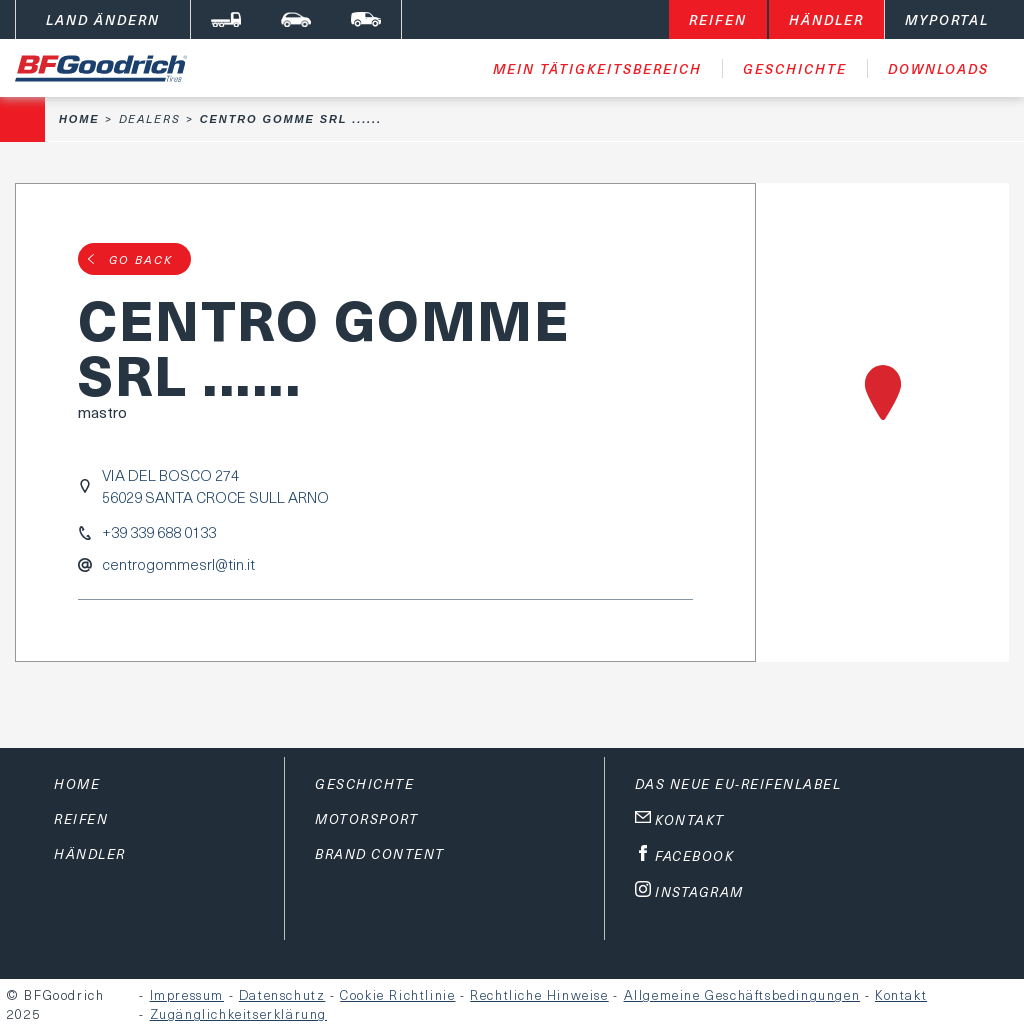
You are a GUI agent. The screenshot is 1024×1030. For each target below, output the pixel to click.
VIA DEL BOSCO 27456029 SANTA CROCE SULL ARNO (215, 486)
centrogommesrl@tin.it (178, 564)
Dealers (150, 118)
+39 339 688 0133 (159, 532)
